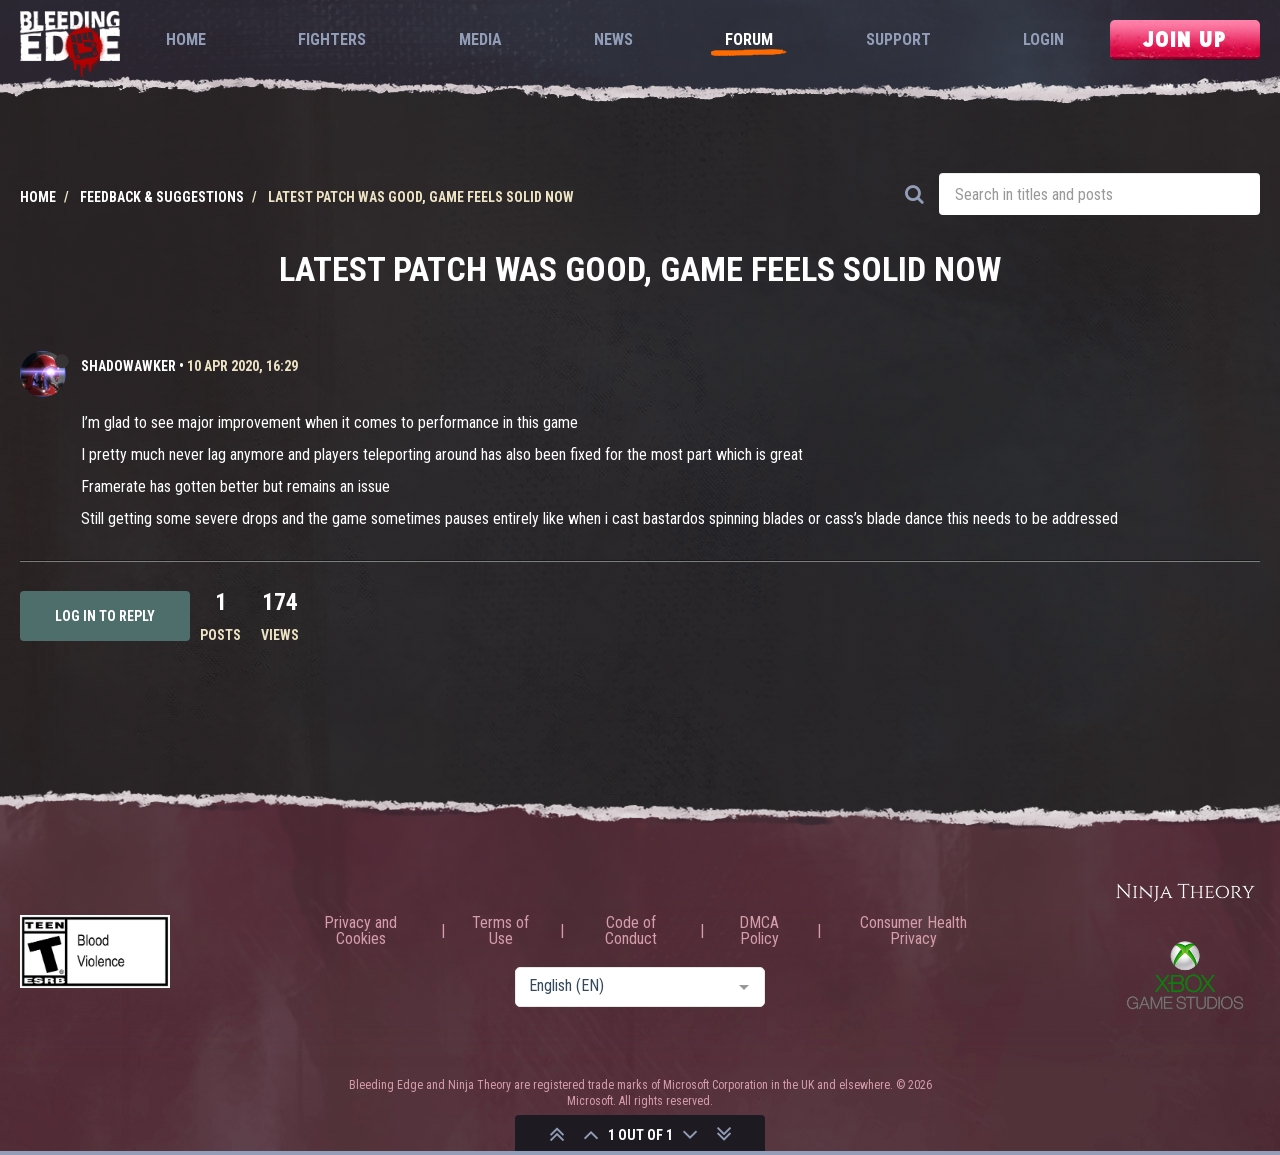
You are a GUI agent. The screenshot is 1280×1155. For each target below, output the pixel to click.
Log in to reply (105, 616)
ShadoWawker (128, 366)
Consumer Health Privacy (913, 931)
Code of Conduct (631, 931)
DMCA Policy (759, 931)
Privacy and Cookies (360, 931)
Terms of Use (500, 931)
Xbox (1185, 975)
